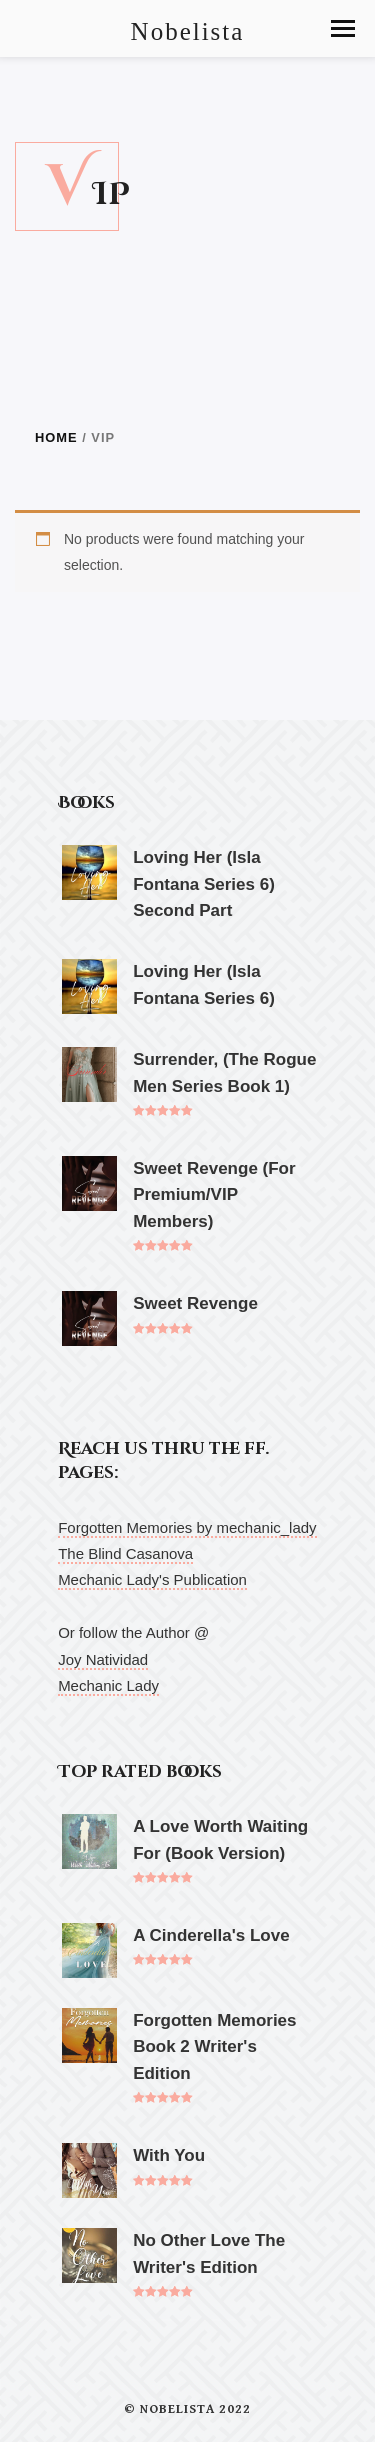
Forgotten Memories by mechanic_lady (187, 1527)
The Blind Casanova (125, 1553)
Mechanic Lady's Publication (152, 1579)
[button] (343, 28)
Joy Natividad (103, 1659)
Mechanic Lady (108, 1685)
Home (56, 437)
